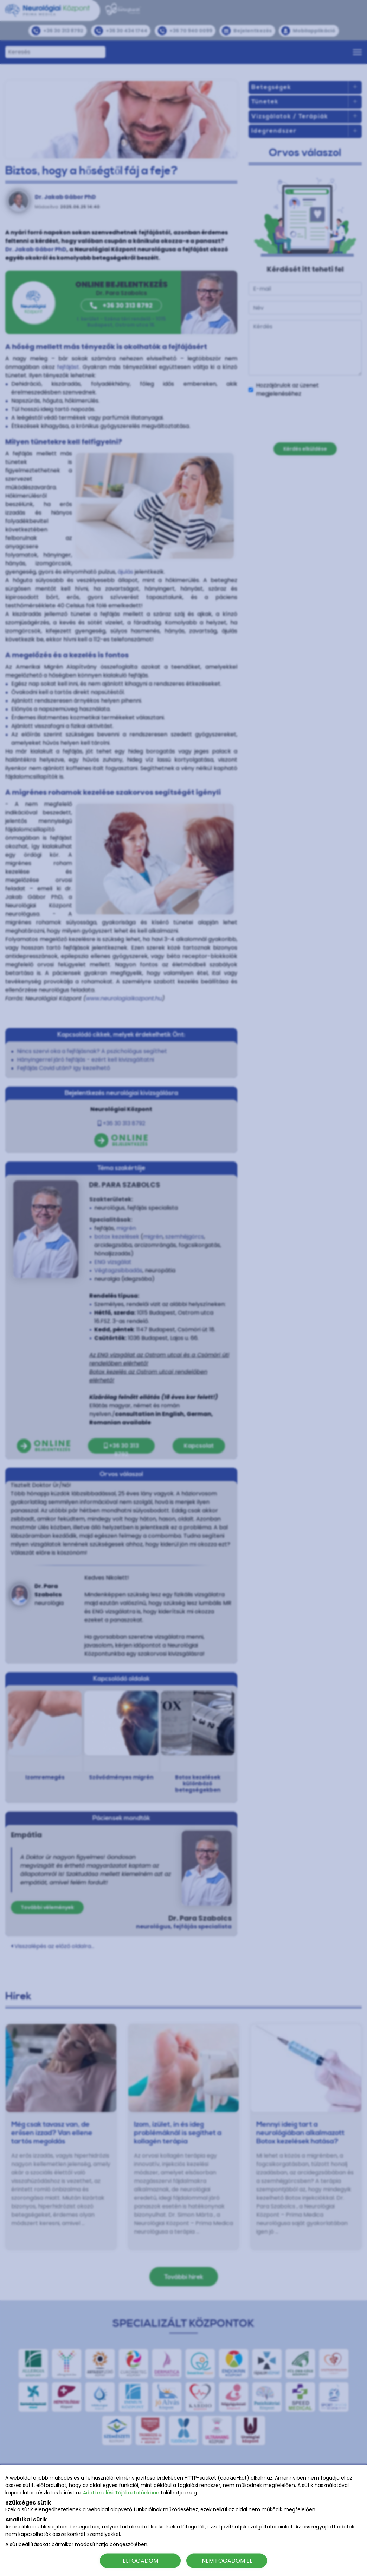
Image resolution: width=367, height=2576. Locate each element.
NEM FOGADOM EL (227, 2560)
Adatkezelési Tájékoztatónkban (121, 2492)
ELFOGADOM (140, 2560)
